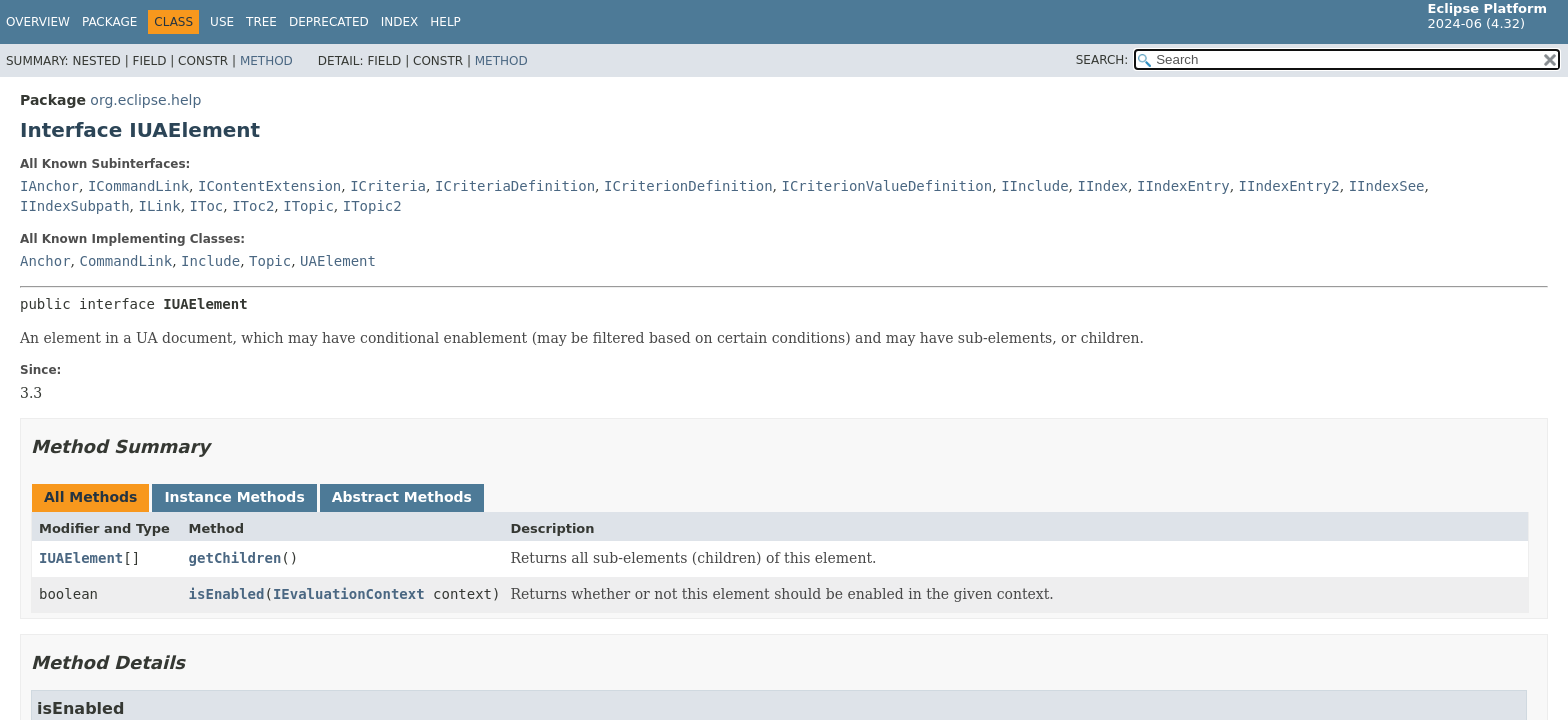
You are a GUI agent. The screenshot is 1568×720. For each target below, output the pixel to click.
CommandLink (125, 261)
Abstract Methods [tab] (402, 497)
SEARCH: (1102, 60)
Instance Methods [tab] (234, 497)
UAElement (338, 261)
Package (109, 22)
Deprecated (329, 22)
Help (445, 22)
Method (266, 61)
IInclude (1034, 186)
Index (400, 22)
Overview (38, 22)
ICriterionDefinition (688, 186)
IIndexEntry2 (1289, 186)
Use (222, 22)
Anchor (45, 261)
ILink (159, 206)
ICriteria (388, 186)
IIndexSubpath (75, 206)
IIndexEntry (1183, 186)
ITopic (308, 206)
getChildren (235, 558)
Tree (261, 22)
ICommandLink (138, 186)
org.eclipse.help (145, 100)
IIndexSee (1387, 186)
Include (210, 261)
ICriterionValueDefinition (887, 186)
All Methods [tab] (90, 497)
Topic (270, 261)
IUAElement (81, 558)
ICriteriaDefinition (515, 186)
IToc (207, 206)
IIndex (1102, 186)
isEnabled (227, 594)
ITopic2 (372, 206)
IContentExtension (269, 186)
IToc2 (253, 206)
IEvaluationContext (349, 594)
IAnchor (49, 186)
